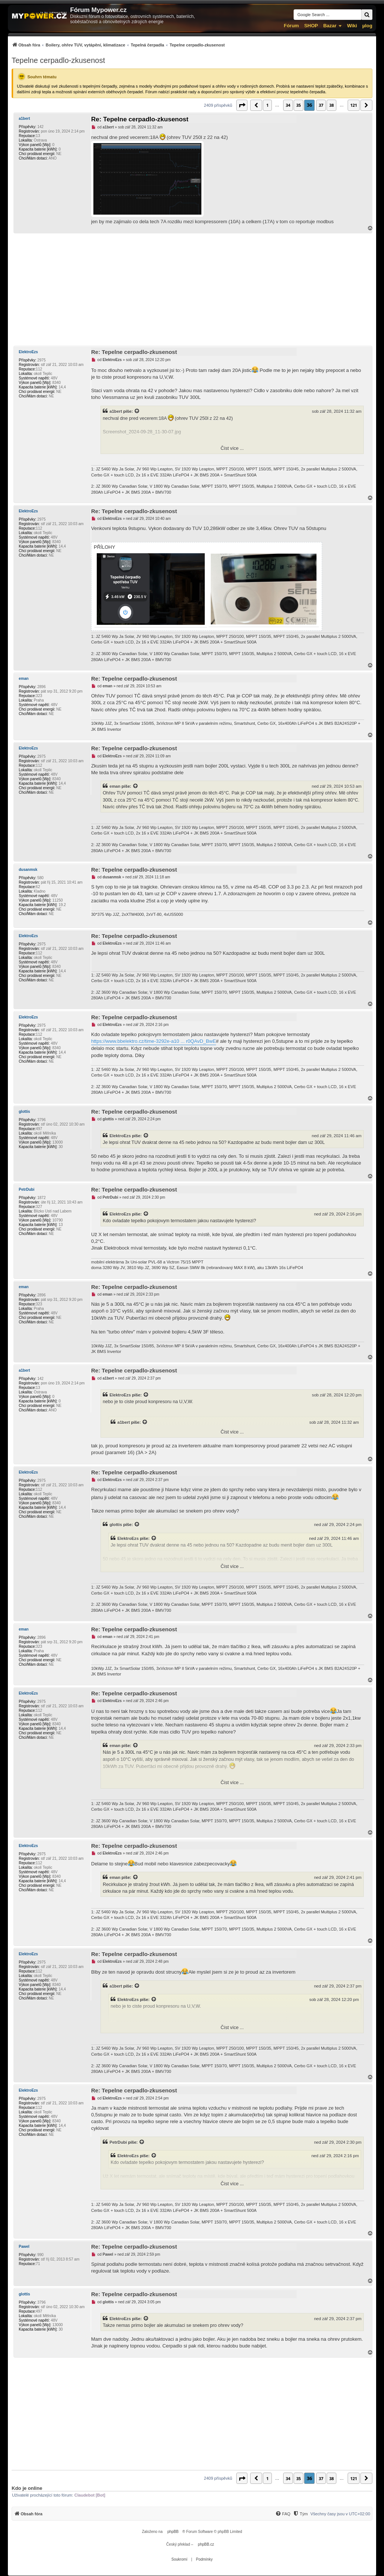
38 (331, 105)
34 (288, 105)
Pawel (24, 2246)
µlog (367, 25)
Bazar (329, 25)
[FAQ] (282, 2513)
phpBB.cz (206, 2544)
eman (23, 678)
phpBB (172, 2532)
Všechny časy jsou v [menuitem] (340, 2514)
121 (353, 105)
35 (298, 105)
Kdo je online (27, 2488)
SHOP (311, 25)
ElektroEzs (28, 352)
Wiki (352, 25)
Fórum (291, 25)
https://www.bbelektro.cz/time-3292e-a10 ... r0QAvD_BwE (153, 1041)
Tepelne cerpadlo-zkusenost (58, 60)
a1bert (24, 118)
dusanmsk (28, 870)
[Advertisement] (192, 289)
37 (321, 105)
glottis (24, 1112)
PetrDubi (26, 1189)
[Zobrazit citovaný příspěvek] (137, 411)
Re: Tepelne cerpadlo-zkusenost (139, 119)
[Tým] (300, 2513)
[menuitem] (118, 44)
